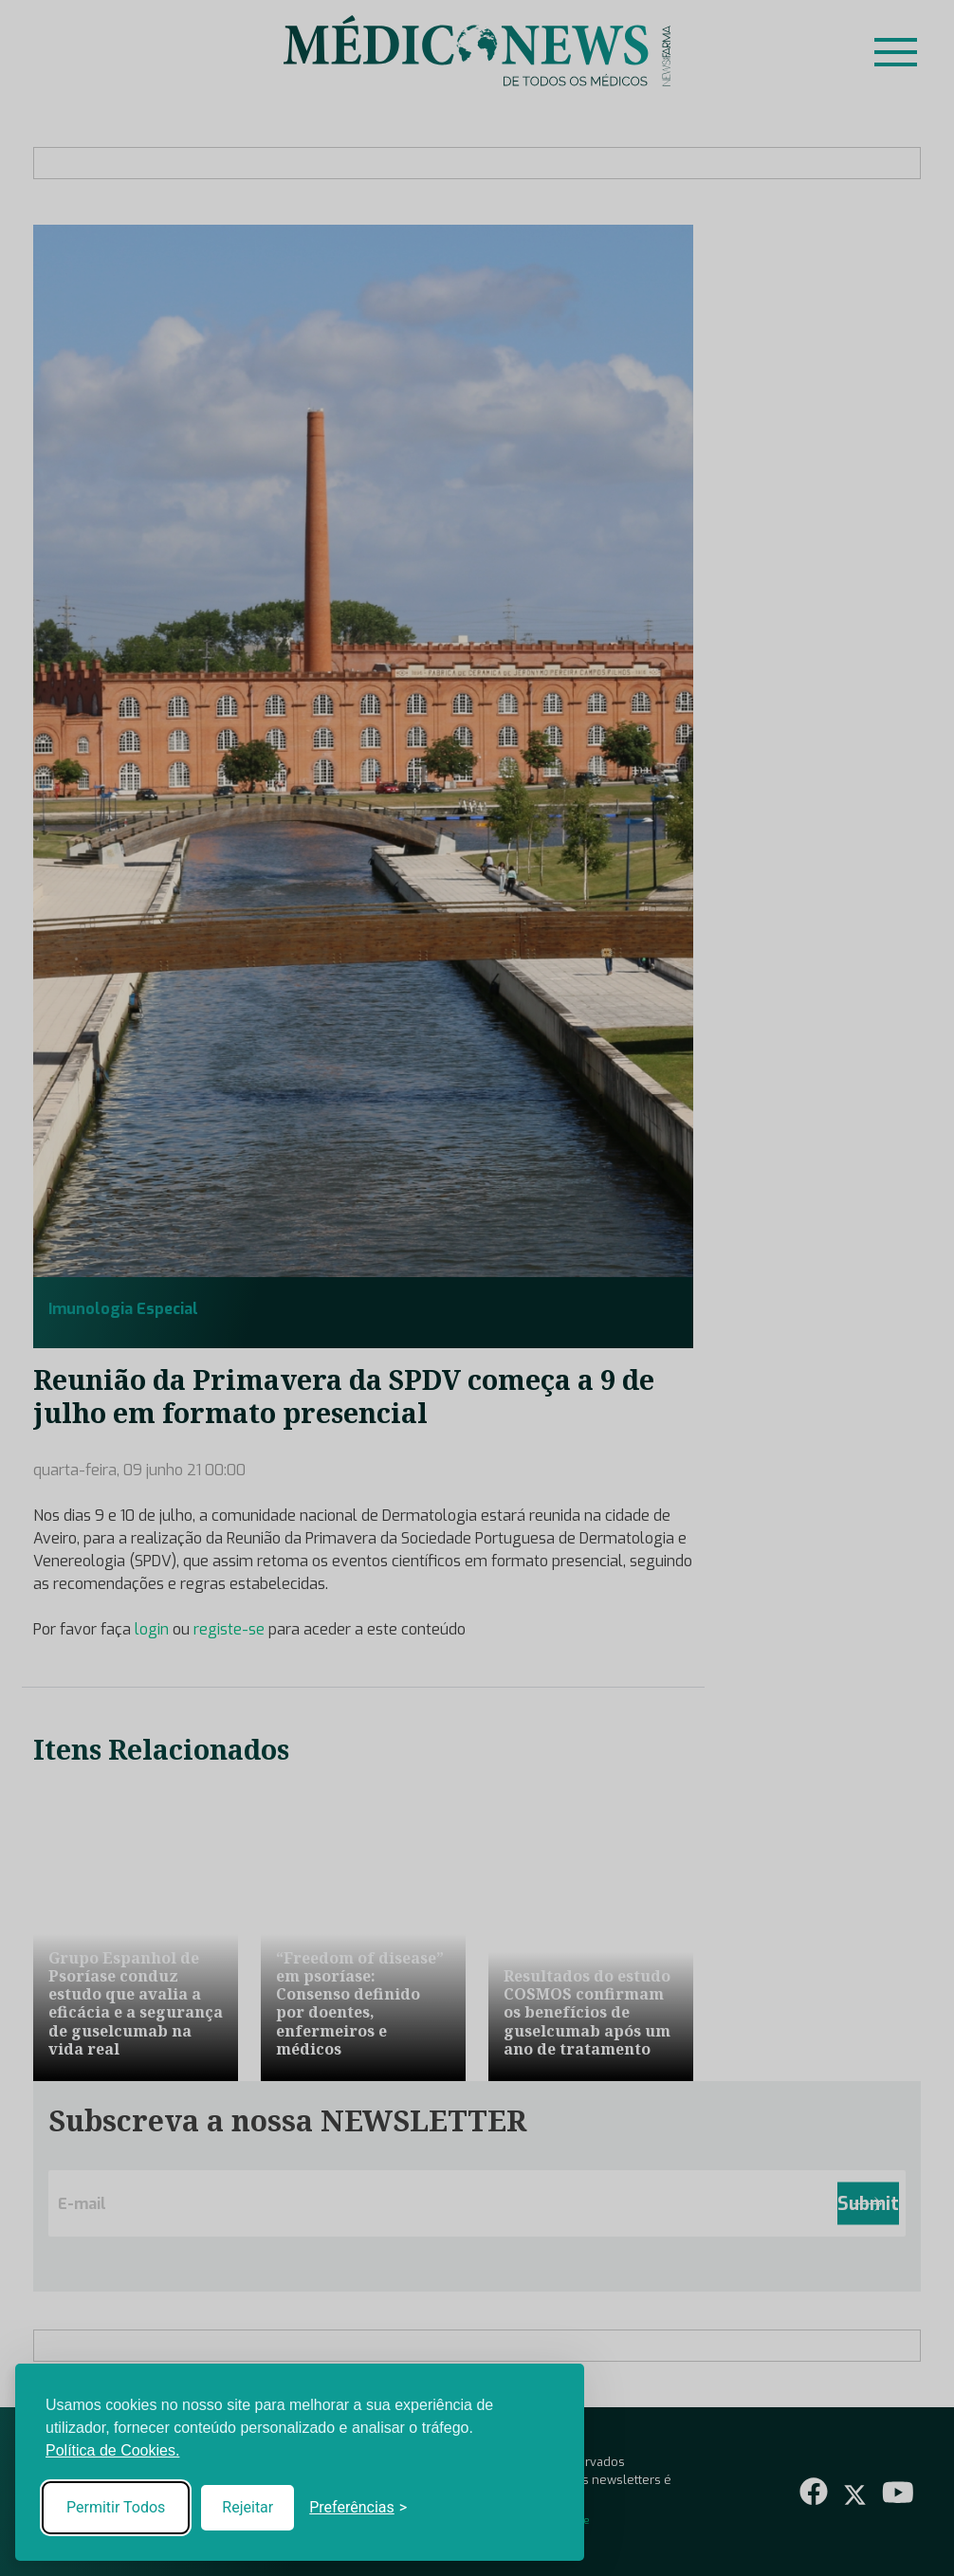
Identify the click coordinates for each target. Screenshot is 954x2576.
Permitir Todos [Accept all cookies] (115, 2507)
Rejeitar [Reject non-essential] (247, 2507)
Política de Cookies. (112, 2450)
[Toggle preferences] (358, 2508)
